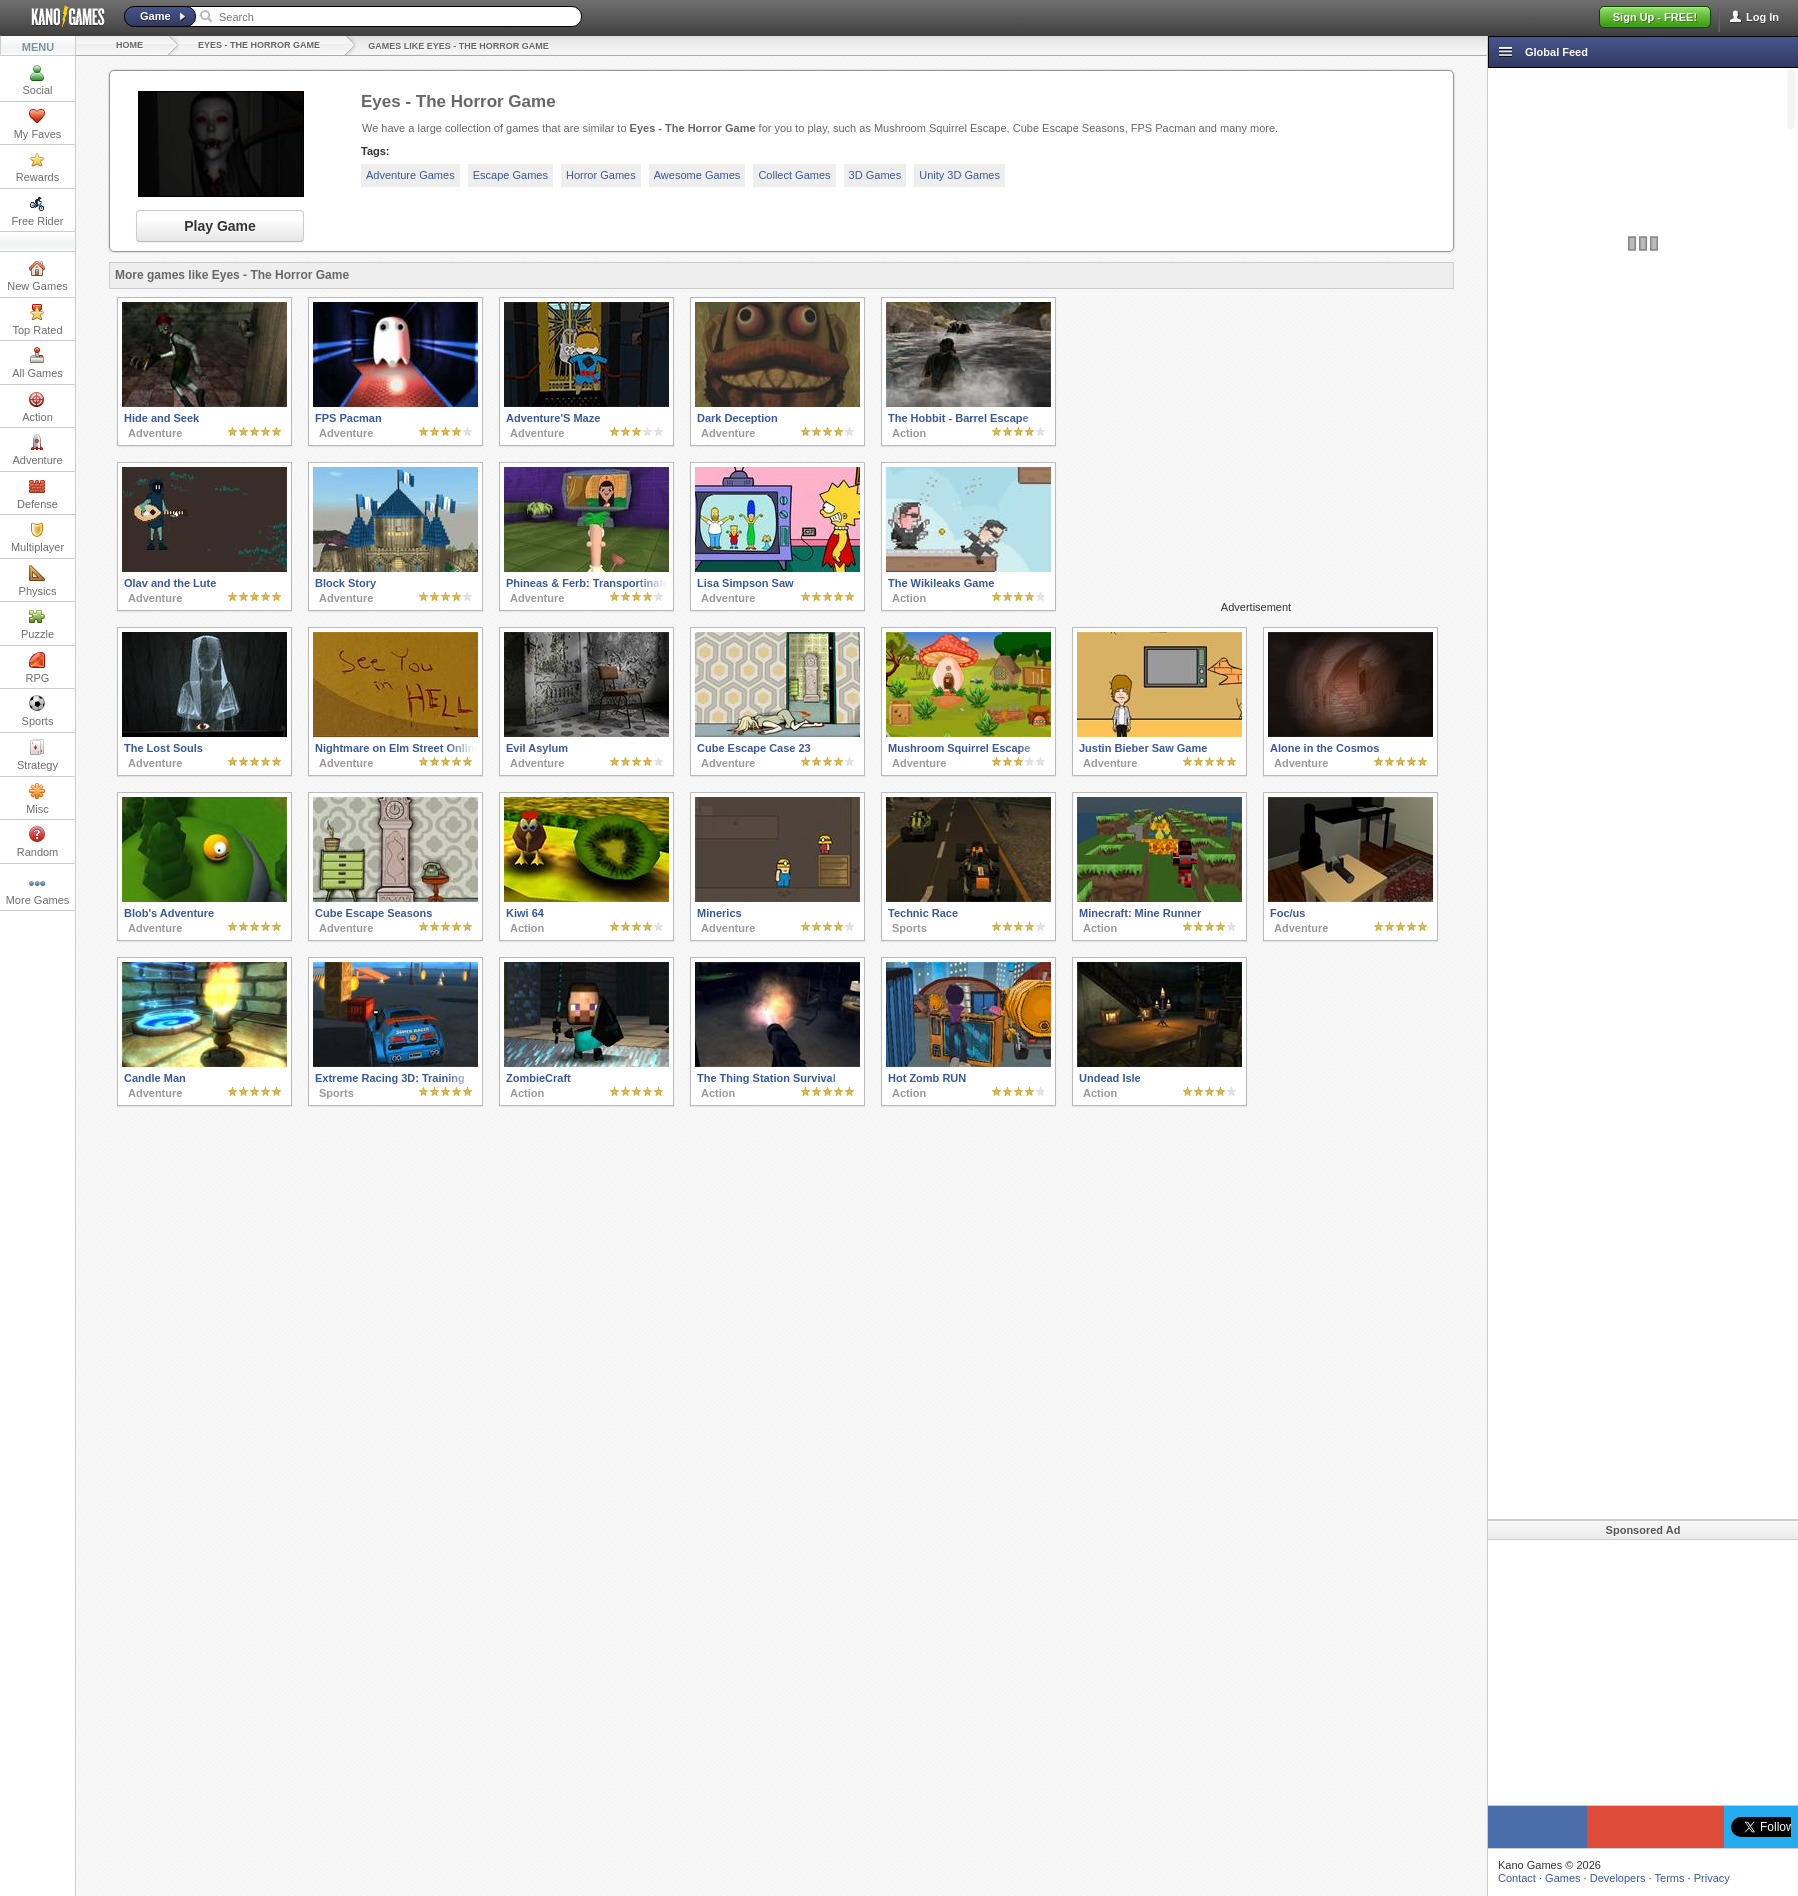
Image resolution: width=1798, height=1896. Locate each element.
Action (37, 407)
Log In (1762, 17)
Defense (37, 494)
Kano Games (60, 17)
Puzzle (37, 624)
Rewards (37, 167)
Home (129, 45)
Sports (38, 711)
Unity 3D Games (959, 175)
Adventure (37, 450)
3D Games (875, 175)
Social (38, 80)
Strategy (37, 755)
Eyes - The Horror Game (259, 45)
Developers (1618, 1878)
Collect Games (794, 175)
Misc (37, 799)
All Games (37, 363)
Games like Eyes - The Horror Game (458, 46)
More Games (38, 890)
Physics (38, 581)
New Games (37, 276)
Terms (1670, 1878)
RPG (38, 668)
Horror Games (601, 175)
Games (1562, 1878)
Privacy (1712, 1878)
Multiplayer (37, 537)
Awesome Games (697, 175)
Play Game (220, 226)
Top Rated (37, 320)
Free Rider (38, 211)
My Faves (38, 124)
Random (38, 842)
